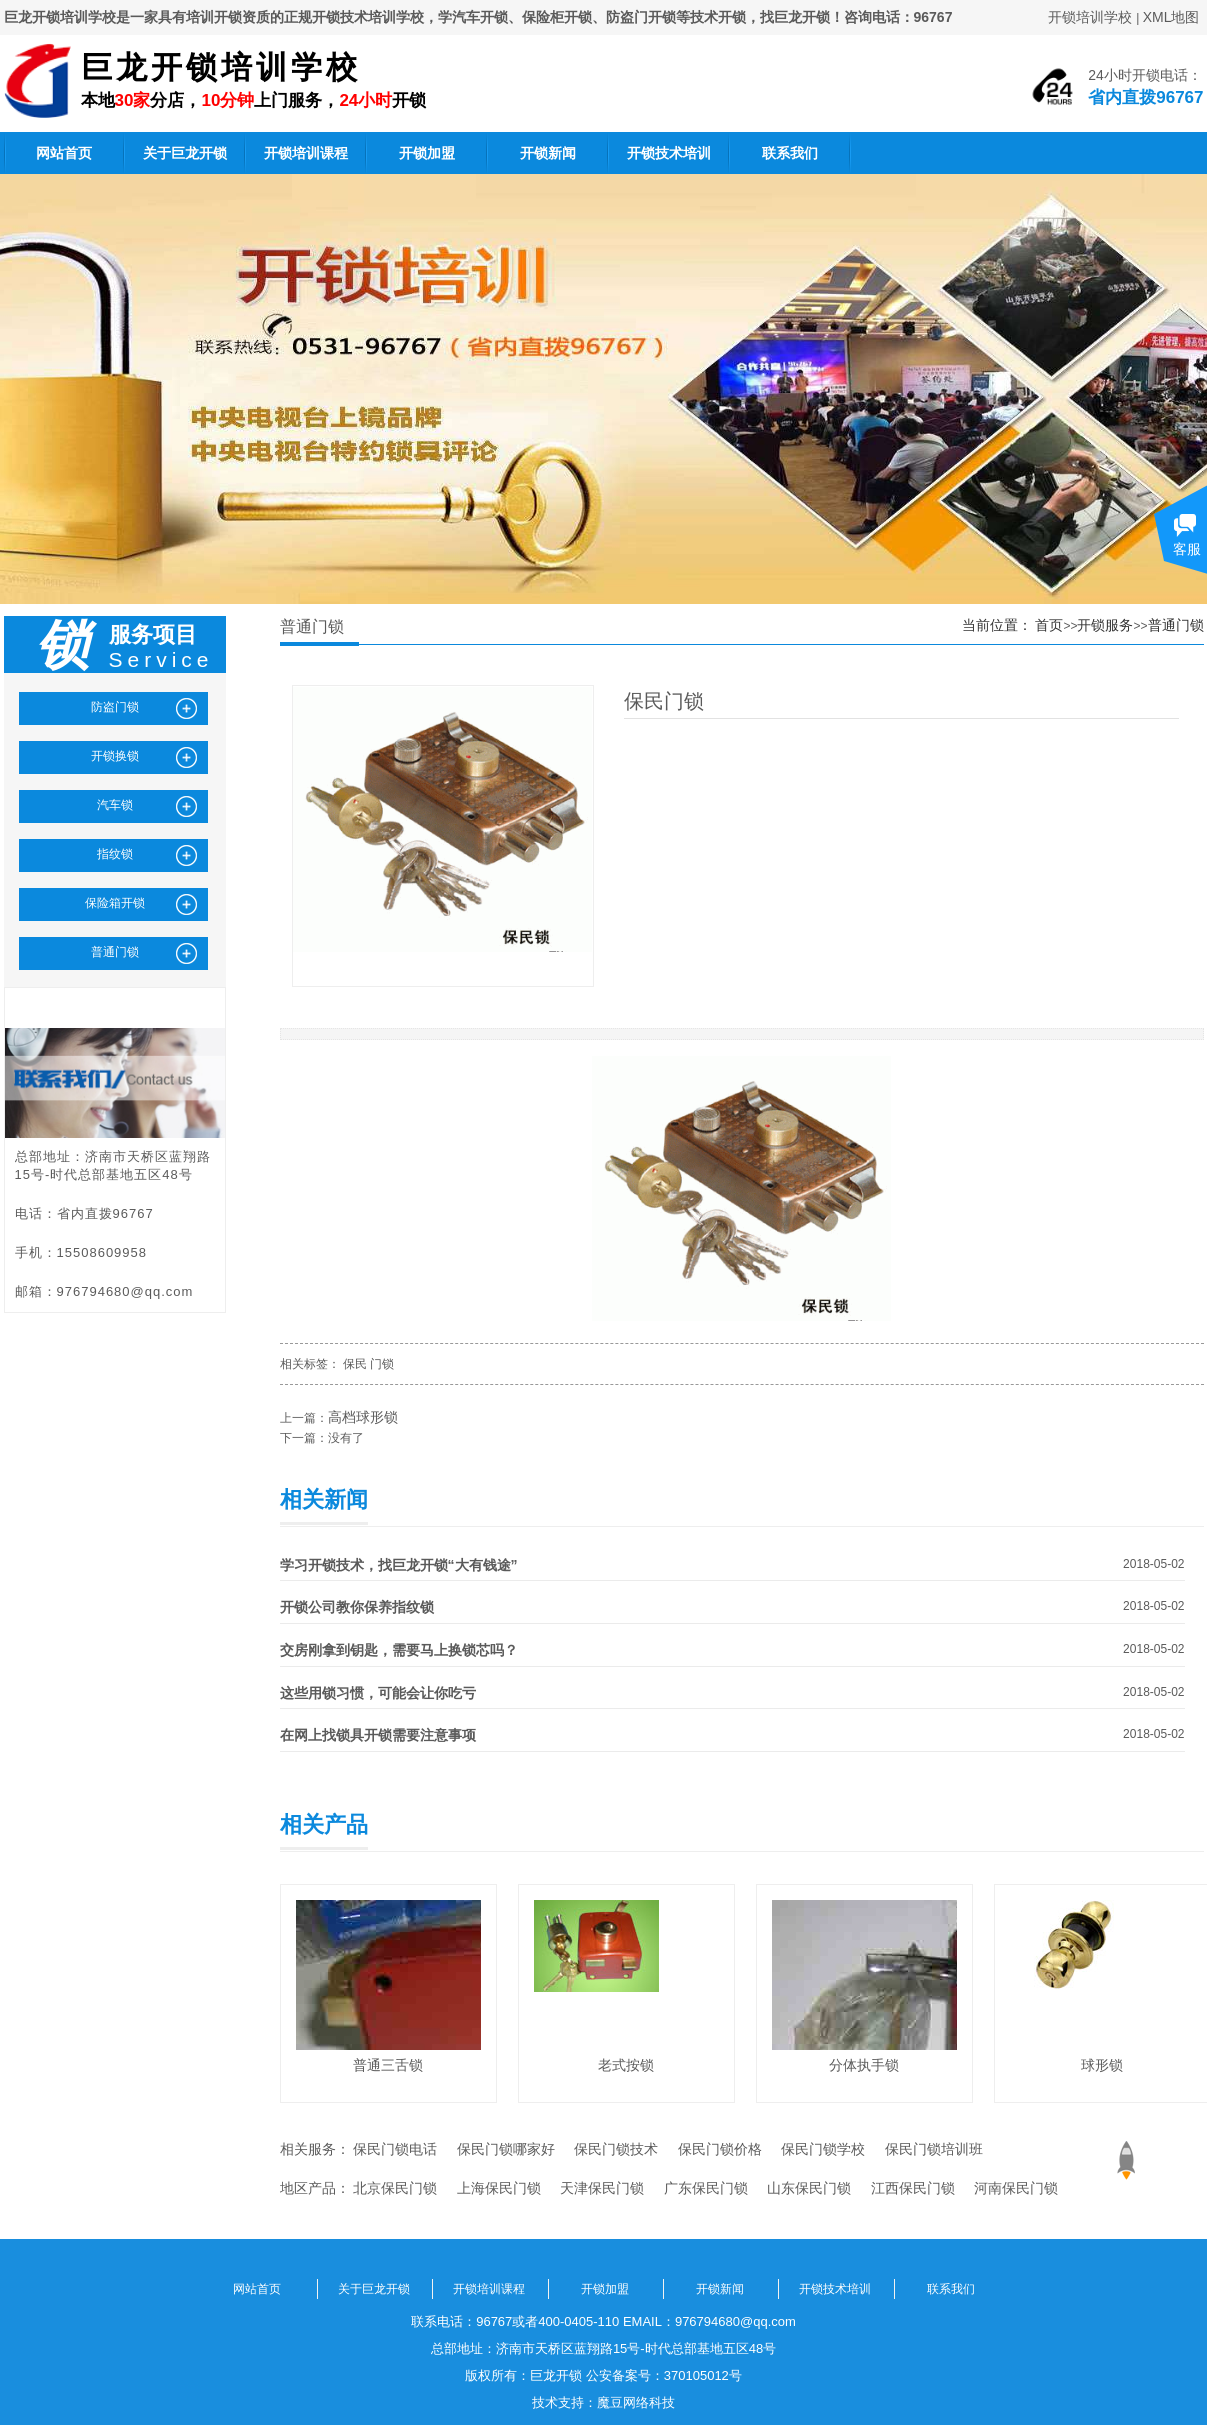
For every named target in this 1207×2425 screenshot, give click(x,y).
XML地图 (1171, 17)
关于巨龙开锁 (185, 153)
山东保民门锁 (809, 2188)
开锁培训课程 (306, 153)
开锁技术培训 (669, 153)
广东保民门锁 (706, 2188)
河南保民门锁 (1016, 2188)
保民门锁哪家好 (506, 2149)
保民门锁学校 (823, 2149)
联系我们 (790, 153)
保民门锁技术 (616, 2149)
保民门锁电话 (395, 2149)
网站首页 (64, 153)
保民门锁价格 (720, 2149)
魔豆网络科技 (636, 2402)
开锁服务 (1105, 625)
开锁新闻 (548, 153)
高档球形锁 (363, 1417)
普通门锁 (1176, 625)
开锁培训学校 (1090, 17)
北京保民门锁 (395, 2188)
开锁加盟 (427, 153)
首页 (1049, 625)
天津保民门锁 (602, 2188)
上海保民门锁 (499, 2188)
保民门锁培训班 (934, 2149)
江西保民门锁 (913, 2188)
